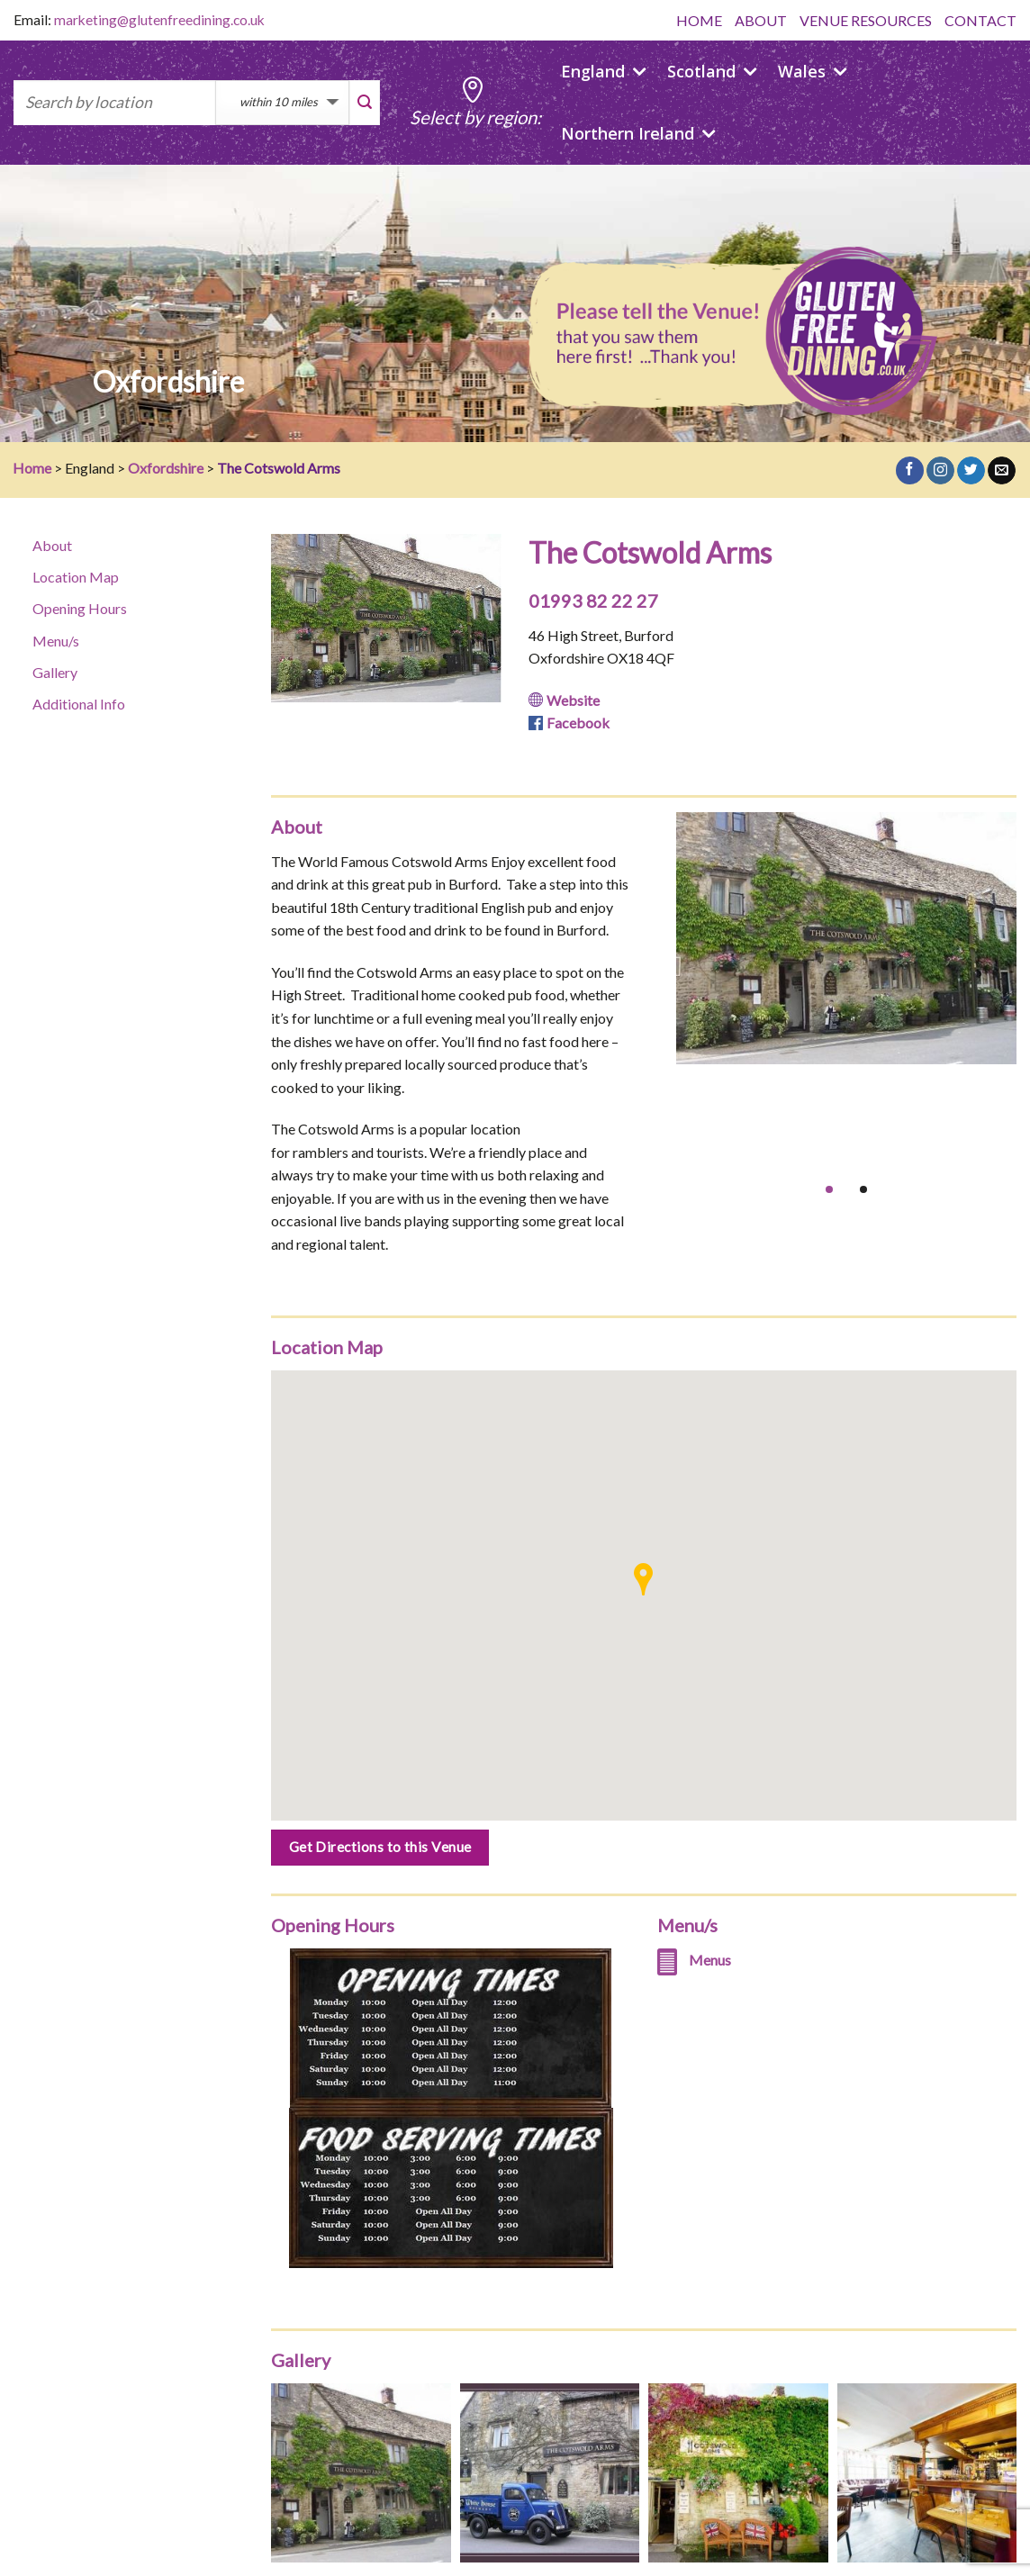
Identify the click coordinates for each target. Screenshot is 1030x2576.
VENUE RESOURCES (866, 20)
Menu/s (55, 640)
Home (32, 467)
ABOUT (761, 20)
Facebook (578, 722)
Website (573, 700)
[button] (643, 1579)
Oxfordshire (165, 467)
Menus (710, 1959)
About (52, 545)
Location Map (75, 576)
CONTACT (980, 20)
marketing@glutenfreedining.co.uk (159, 20)
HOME (699, 20)
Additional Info (78, 703)
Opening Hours (79, 608)
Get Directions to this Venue (380, 1847)
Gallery (54, 672)
